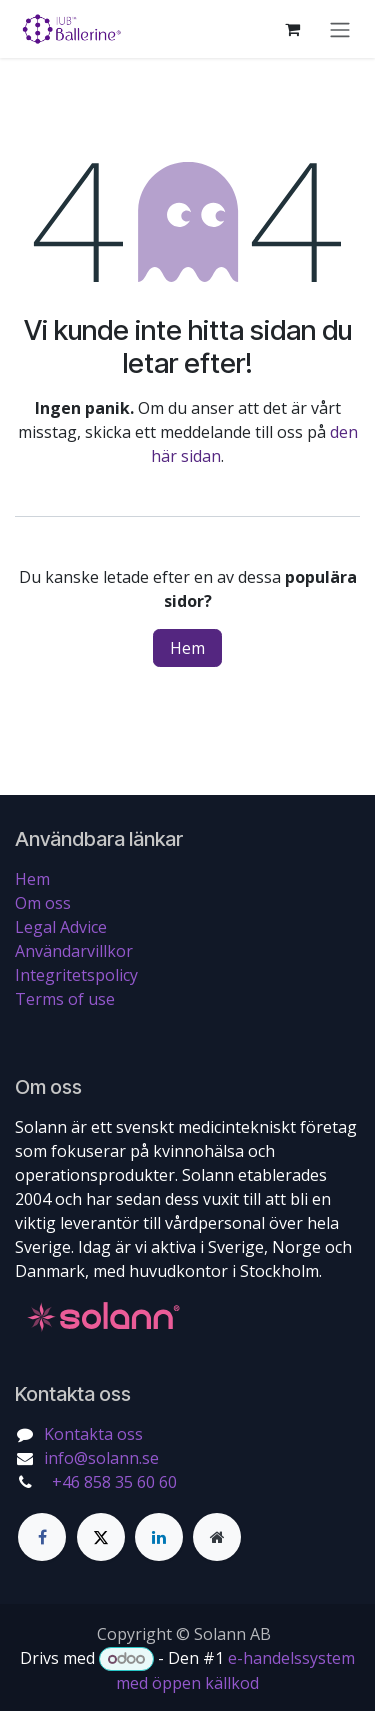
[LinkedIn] (159, 1537)
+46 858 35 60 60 (112, 1482)
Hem (187, 648)
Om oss (43, 903)
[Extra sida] (217, 1537)
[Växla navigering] (340, 29)
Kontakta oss (93, 1434)
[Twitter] (101, 1537)
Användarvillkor (74, 951)
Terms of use (65, 999)
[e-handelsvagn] (292, 29)
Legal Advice (61, 927)
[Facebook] (42, 1537)
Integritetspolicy (76, 975)
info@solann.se (101, 1458)
